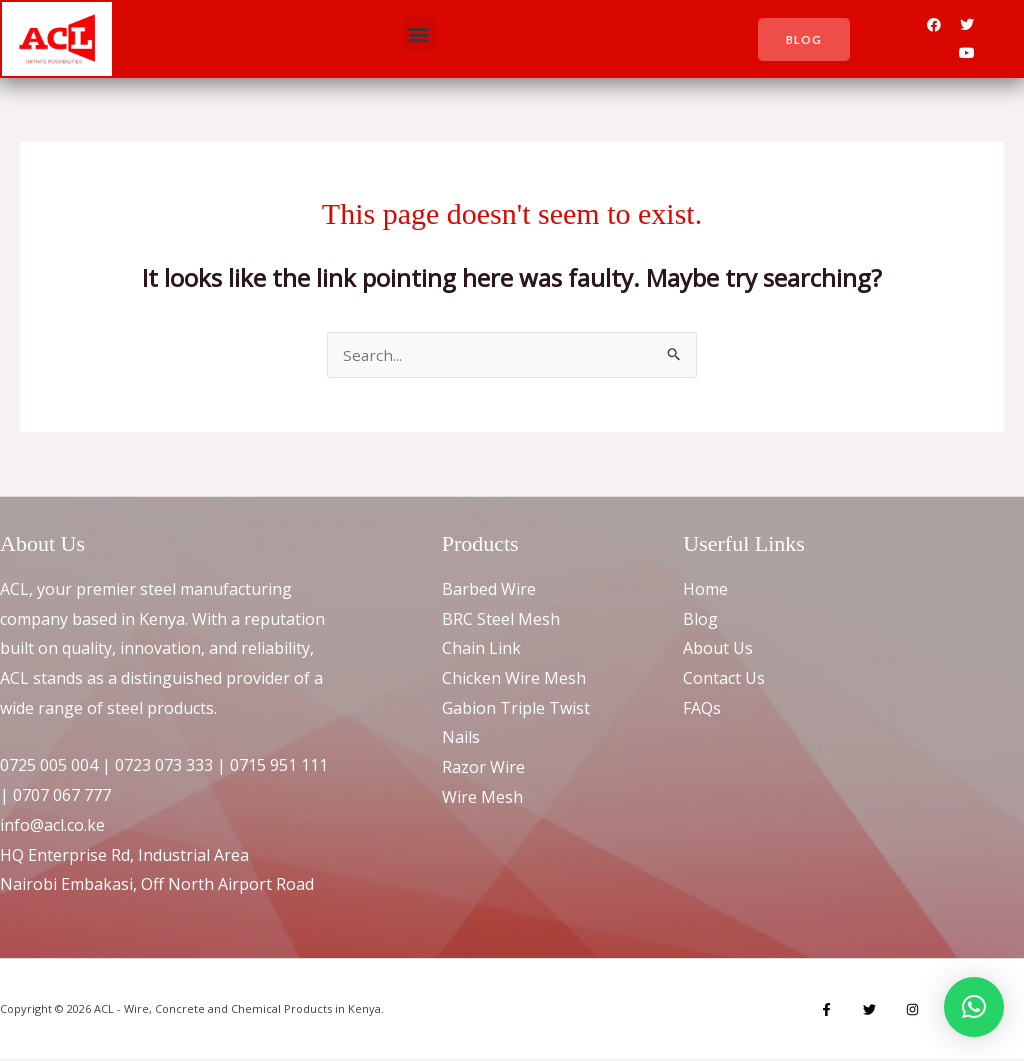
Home (705, 591)
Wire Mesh (482, 799)
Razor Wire (483, 769)
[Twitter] (864, 1011)
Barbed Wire (489, 591)
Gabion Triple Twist (516, 710)
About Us (718, 650)
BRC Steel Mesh (501, 621)
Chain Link (481, 650)
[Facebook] (826, 1011)
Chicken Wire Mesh (514, 680)
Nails (461, 739)
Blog (700, 621)
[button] (419, 34)
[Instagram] (902, 1011)
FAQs (702, 710)
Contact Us (724, 680)
